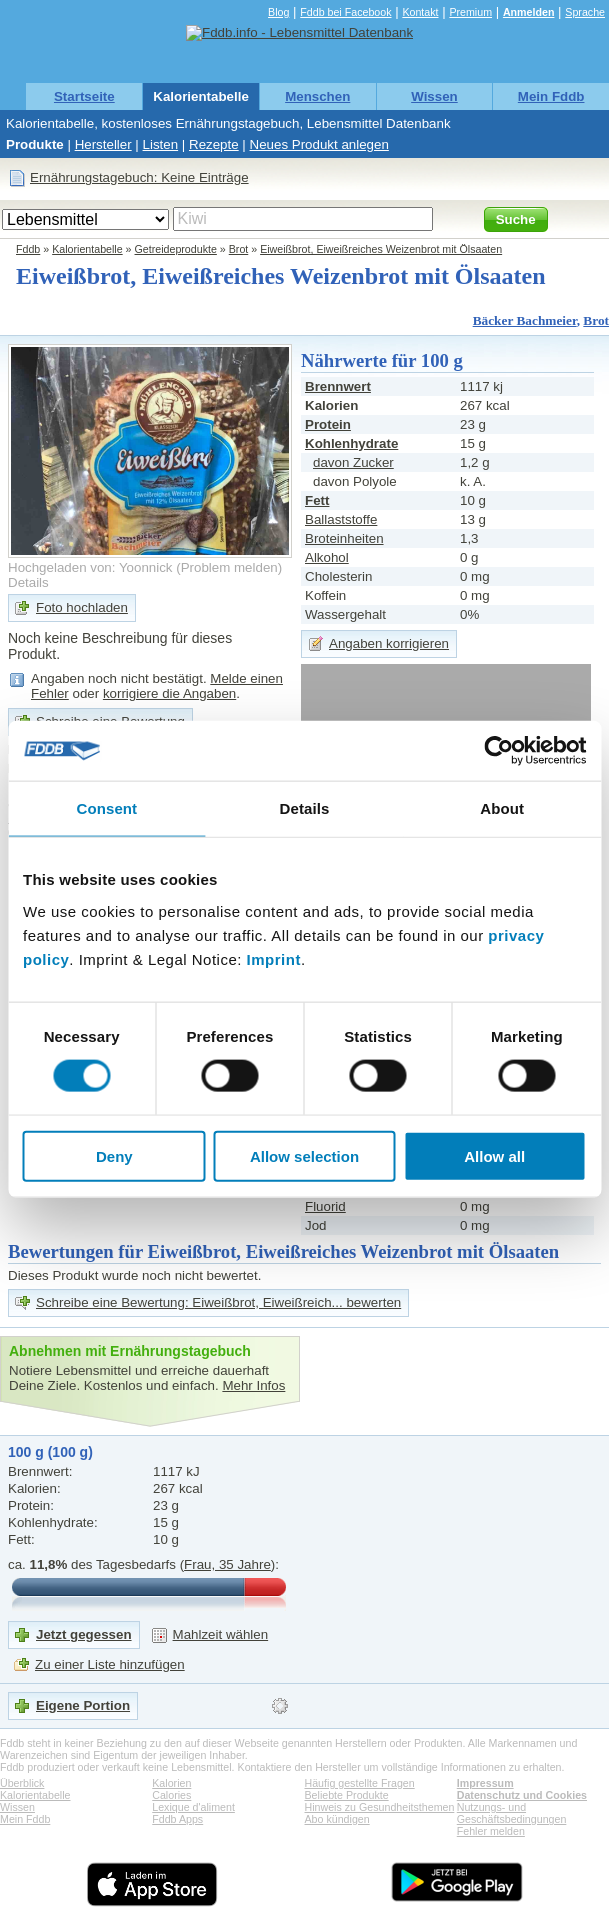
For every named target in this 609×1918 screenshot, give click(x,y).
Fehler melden (491, 1831)
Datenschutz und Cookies (522, 1795)
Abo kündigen (337, 1819)
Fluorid (325, 1206)
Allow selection (304, 1155)
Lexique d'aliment (193, 1807)
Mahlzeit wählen (221, 1634)
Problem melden (229, 567)
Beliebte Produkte (347, 1795)
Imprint (274, 958)
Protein (328, 424)
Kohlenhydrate (351, 443)
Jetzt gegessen (84, 1634)
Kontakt (420, 12)
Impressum (485, 1783)
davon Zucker (353, 462)
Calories (171, 1795)
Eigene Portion (83, 1705)
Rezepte (214, 144)
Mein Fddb (551, 96)
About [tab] (502, 808)
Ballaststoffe (341, 519)
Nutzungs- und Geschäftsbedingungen (512, 1813)
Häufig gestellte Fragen (360, 1783)
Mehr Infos (253, 1385)
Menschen (317, 96)
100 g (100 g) (50, 1452)
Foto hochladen (82, 607)
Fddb (28, 249)
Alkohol (327, 557)
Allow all (494, 1155)
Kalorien (171, 1783)
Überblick (22, 1783)
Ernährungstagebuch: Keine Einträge (139, 177)
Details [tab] (305, 808)
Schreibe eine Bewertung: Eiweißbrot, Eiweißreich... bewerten (218, 1302)
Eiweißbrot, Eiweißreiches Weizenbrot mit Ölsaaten (381, 249)
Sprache (585, 12)
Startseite (84, 96)
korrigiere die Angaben (169, 693)
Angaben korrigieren (389, 643)
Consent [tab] (106, 808)
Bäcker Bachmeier (525, 320)
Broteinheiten (344, 538)
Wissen (434, 96)
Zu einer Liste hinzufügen (110, 1664)
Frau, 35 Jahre (227, 1564)
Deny (114, 1155)
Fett (317, 500)
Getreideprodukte (176, 249)
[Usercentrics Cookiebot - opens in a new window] (498, 751)
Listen (161, 144)
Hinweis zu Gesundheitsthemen (380, 1807)
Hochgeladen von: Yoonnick (90, 567)
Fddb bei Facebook (345, 12)
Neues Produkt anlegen (319, 144)
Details (28, 582)
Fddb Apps (177, 1819)
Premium (470, 12)
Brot (239, 249)
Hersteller (103, 144)
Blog (278, 12)
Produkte (35, 144)
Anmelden (529, 12)
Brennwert (338, 386)
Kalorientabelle (201, 96)
